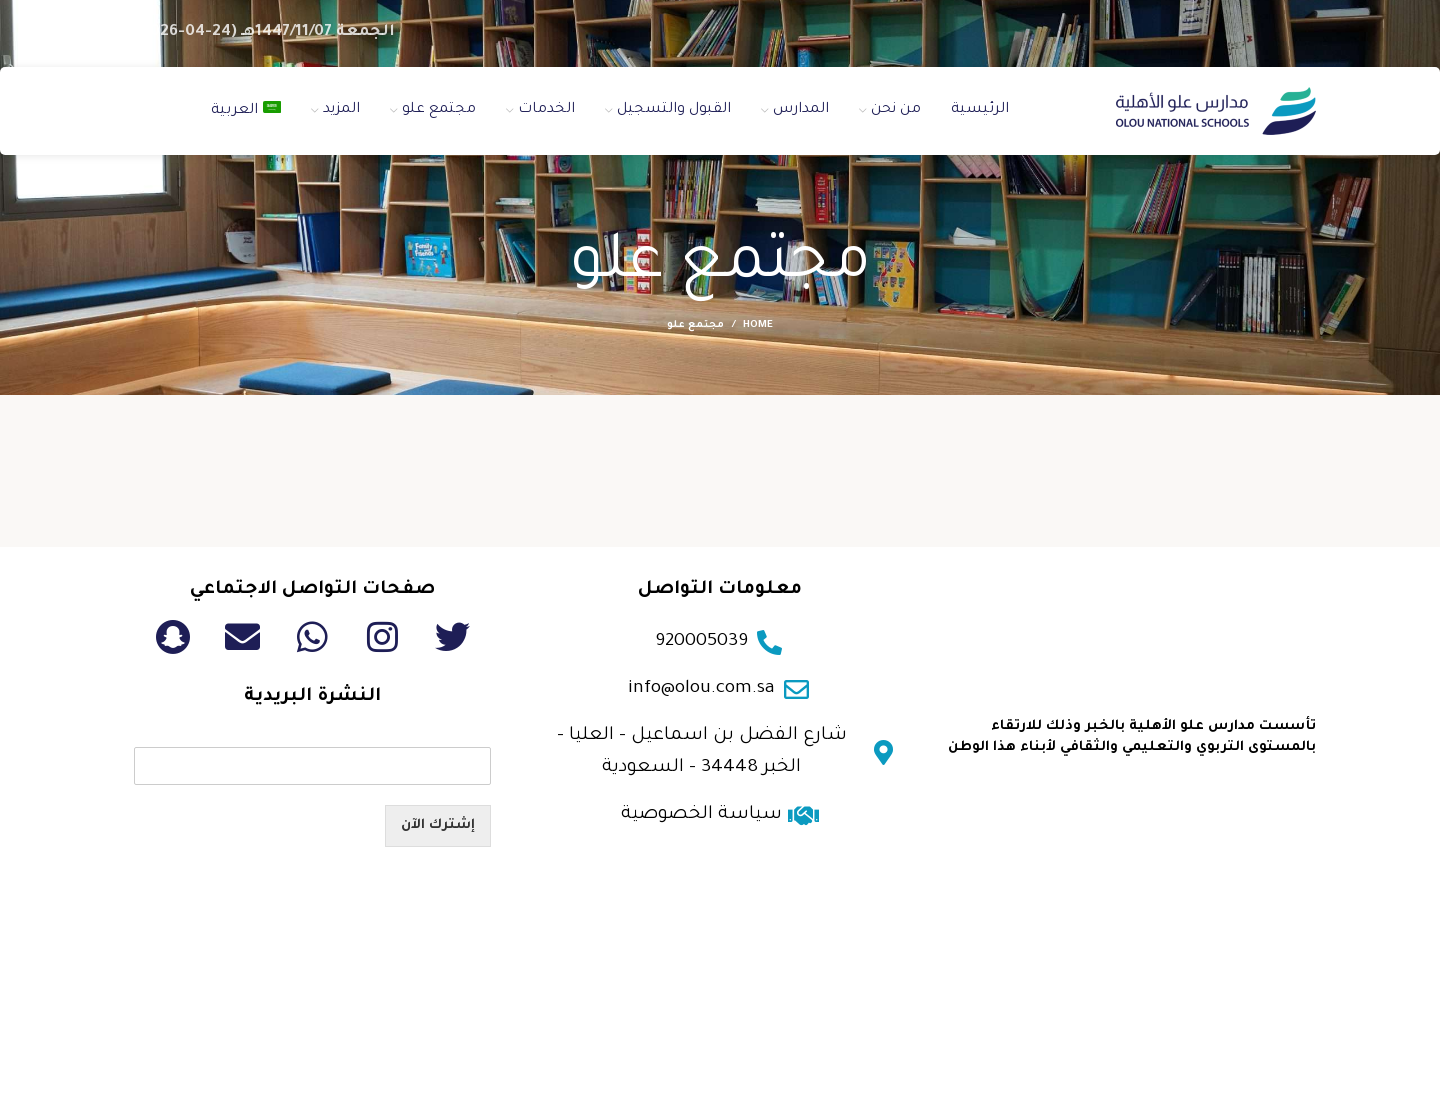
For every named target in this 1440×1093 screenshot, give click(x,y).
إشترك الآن (438, 825)
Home (758, 325)
